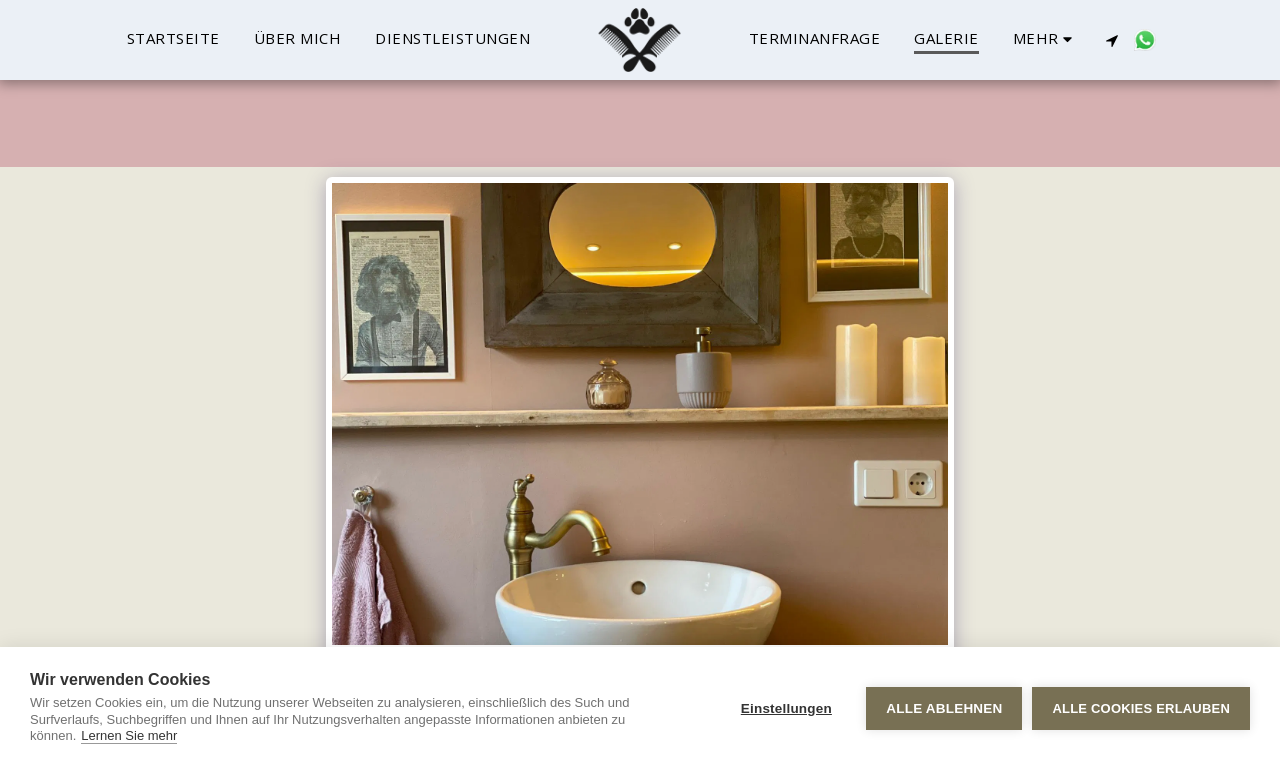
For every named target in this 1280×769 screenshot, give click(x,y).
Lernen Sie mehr (129, 735)
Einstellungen (786, 708)
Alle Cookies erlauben (1141, 708)
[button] (1111, 40)
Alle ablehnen (944, 708)
